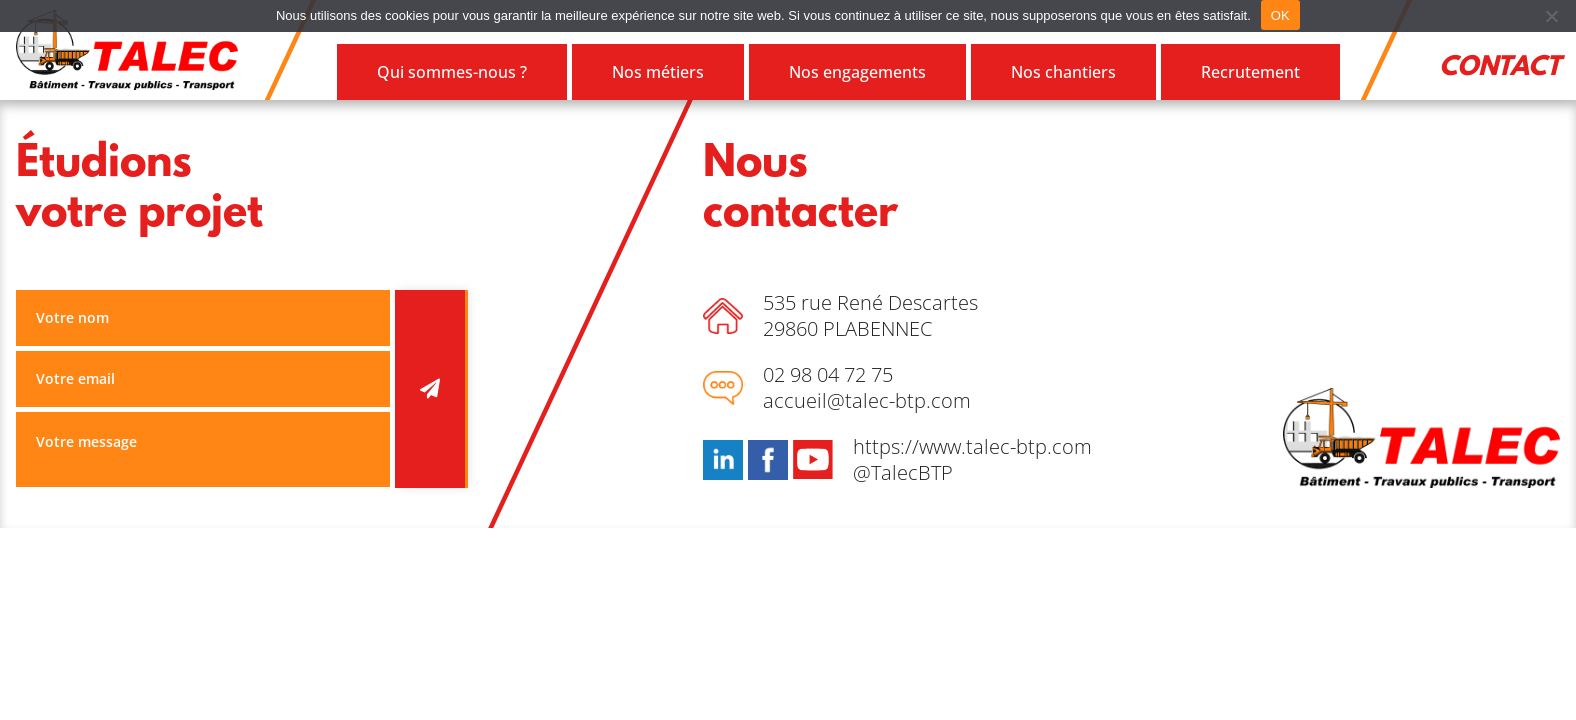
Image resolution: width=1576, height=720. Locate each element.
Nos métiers (658, 72)
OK (1280, 15)
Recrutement (1250, 72)
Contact (1499, 68)
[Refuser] (1551, 16)
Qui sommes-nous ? (452, 72)
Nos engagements (857, 72)
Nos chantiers (1063, 72)
